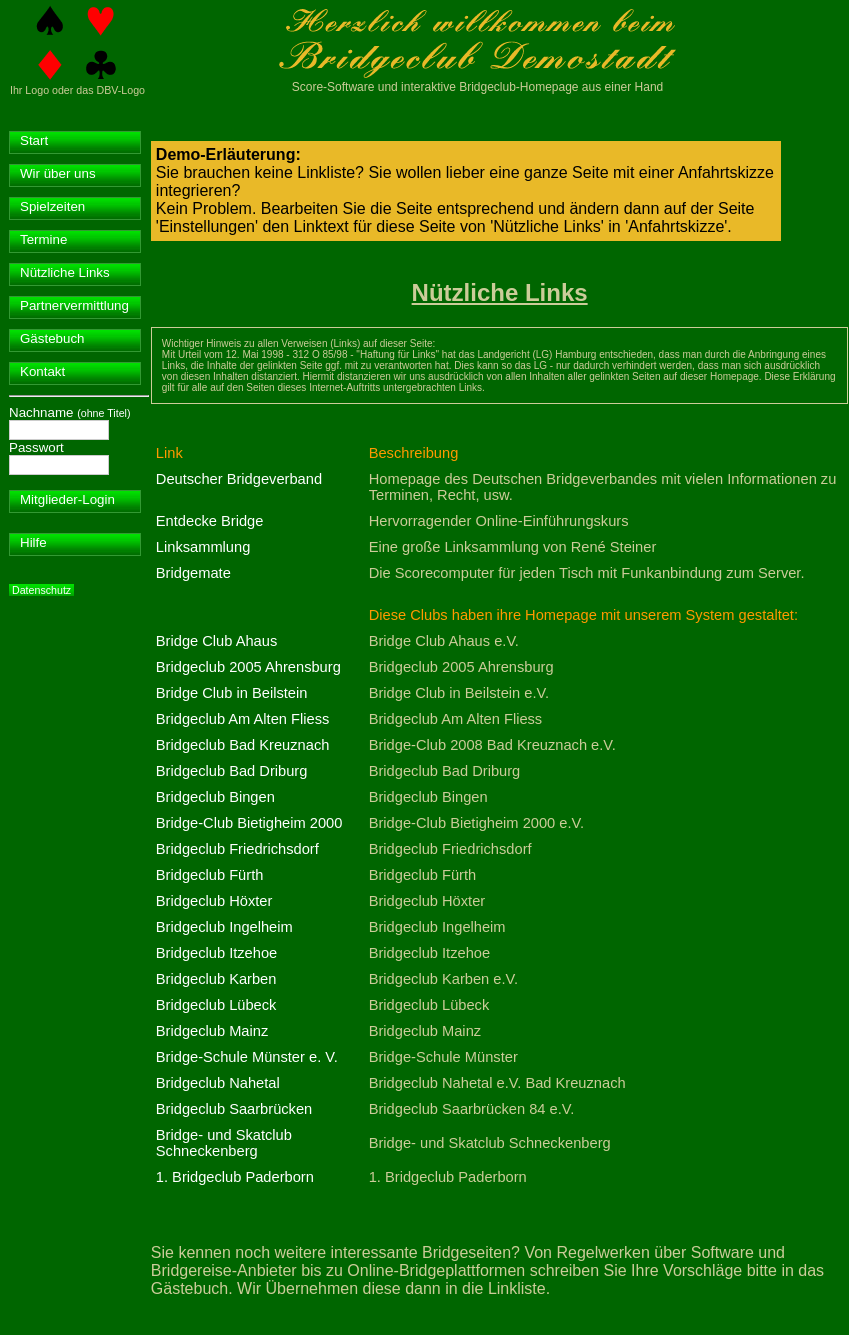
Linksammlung (203, 547)
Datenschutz (41, 590)
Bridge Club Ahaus (216, 641)
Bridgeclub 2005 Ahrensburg (248, 667)
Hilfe (33, 542)
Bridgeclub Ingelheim (224, 927)
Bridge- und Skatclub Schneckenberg (224, 1143)
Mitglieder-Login (67, 499)
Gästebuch (52, 338)
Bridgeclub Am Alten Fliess (243, 719)
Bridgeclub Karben (216, 979)
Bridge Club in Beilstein (232, 693)
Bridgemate (193, 573)
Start (34, 140)
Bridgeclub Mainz (212, 1031)
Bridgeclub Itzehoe (216, 953)
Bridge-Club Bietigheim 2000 (249, 823)
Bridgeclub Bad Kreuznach (243, 745)
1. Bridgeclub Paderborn (235, 1177)
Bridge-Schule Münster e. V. (247, 1057)
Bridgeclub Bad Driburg (232, 771)
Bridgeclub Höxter (214, 901)
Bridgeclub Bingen (215, 797)
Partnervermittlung (74, 305)
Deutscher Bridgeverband (239, 479)
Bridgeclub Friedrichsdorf (237, 849)
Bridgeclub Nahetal (218, 1083)
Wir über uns (58, 173)
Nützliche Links (65, 272)
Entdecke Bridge (210, 521)
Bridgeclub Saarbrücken (234, 1109)
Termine (43, 239)
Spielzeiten (52, 206)
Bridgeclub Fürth (210, 875)
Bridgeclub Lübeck (216, 1005)
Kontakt (42, 371)
